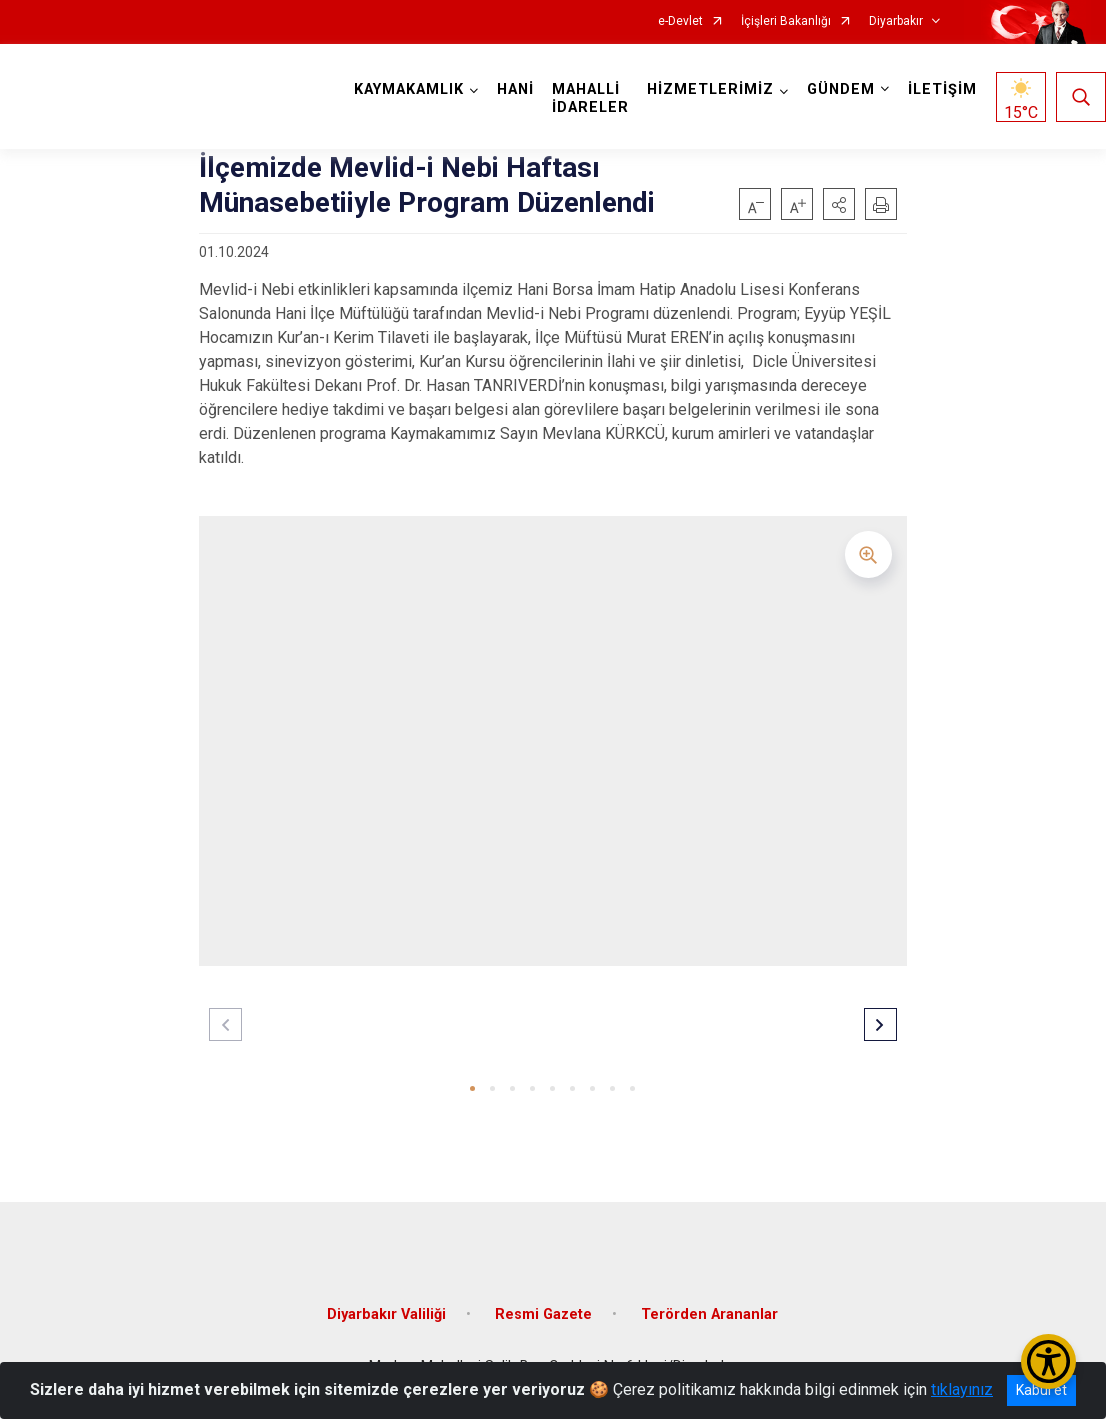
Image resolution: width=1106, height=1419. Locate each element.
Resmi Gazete (543, 1314)
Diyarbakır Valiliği (386, 1314)
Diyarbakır (896, 21)
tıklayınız (962, 1389)
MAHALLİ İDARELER (590, 98)
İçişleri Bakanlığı (786, 21)
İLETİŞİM (942, 89)
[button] (839, 204)
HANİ (515, 89)
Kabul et (1041, 1390)
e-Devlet (680, 21)
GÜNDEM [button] (841, 89)
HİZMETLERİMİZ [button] (710, 89)
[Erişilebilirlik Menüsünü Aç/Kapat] (1048, 1361)
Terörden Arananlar (709, 1314)
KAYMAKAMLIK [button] (409, 89)
